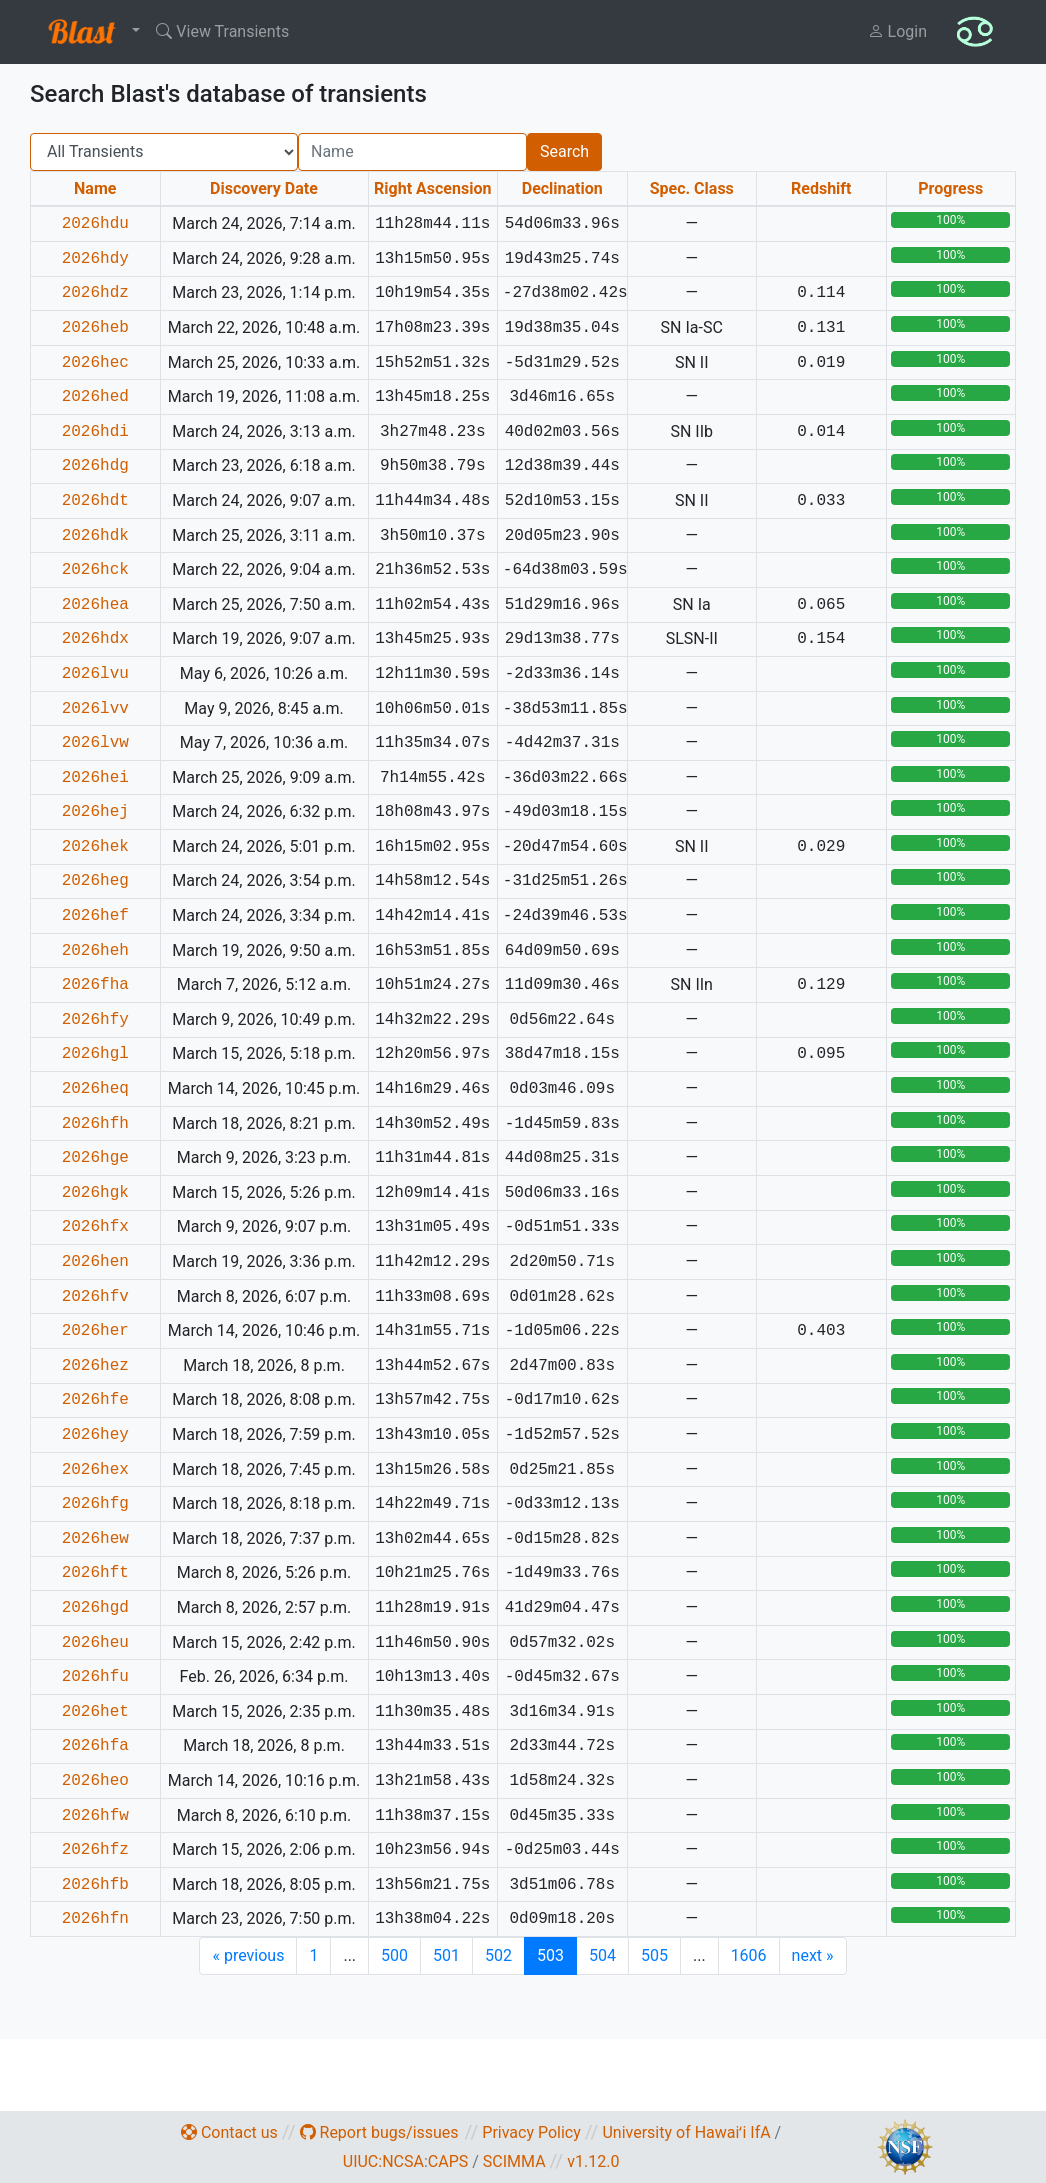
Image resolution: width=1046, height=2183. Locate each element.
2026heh (95, 951)
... (349, 1955)
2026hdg (95, 466)
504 (602, 1955)
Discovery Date (264, 188)
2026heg (95, 881)
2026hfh (95, 1124)
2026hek (95, 847)
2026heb (95, 328)
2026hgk (95, 1193)
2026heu (95, 1643)
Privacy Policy (531, 2132)
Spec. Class (692, 188)
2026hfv (95, 1297)
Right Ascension (432, 188)
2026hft (95, 1573)
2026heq (95, 1089)
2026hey (95, 1435)
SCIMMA (514, 2161)
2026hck (95, 570)
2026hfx (95, 1227)
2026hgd (95, 1608)
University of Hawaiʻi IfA (686, 2132)
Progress (950, 188)
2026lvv (95, 709)
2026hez (95, 1366)
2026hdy (95, 259)
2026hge (95, 1158)
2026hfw (95, 1816)
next (813, 1955)
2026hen (95, 1262)
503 (550, 1955)
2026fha (95, 985)
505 (654, 1955)
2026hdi (95, 432)
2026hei (95, 778)
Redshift (821, 188)
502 (498, 1955)
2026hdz (95, 293)
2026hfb (95, 1885)
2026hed (95, 397)
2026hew (95, 1539)
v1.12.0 (593, 2161)
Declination (562, 188)
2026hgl (95, 1054)
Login (897, 31)
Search (564, 151)
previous (248, 1955)
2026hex (95, 1470)
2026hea (95, 605)
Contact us (229, 2132)
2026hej (95, 812)
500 (394, 1955)
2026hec (95, 363)
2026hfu (95, 1677)
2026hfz (95, 1850)
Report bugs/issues (379, 2132)
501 (446, 1955)
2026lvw (95, 743)
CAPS (448, 2161)
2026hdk (95, 536)
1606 (749, 1955)
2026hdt (95, 501)
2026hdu (95, 224)
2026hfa (95, 1746)
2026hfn (95, 1919)
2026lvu (95, 674)
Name (95, 188)
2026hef (95, 916)
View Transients (222, 31)
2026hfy (95, 1020)
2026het (95, 1712)
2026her (95, 1331)
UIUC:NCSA (383, 2161)
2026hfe (95, 1400)
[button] (89, 32)
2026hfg (95, 1504)
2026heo (95, 1781)
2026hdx (95, 639)
